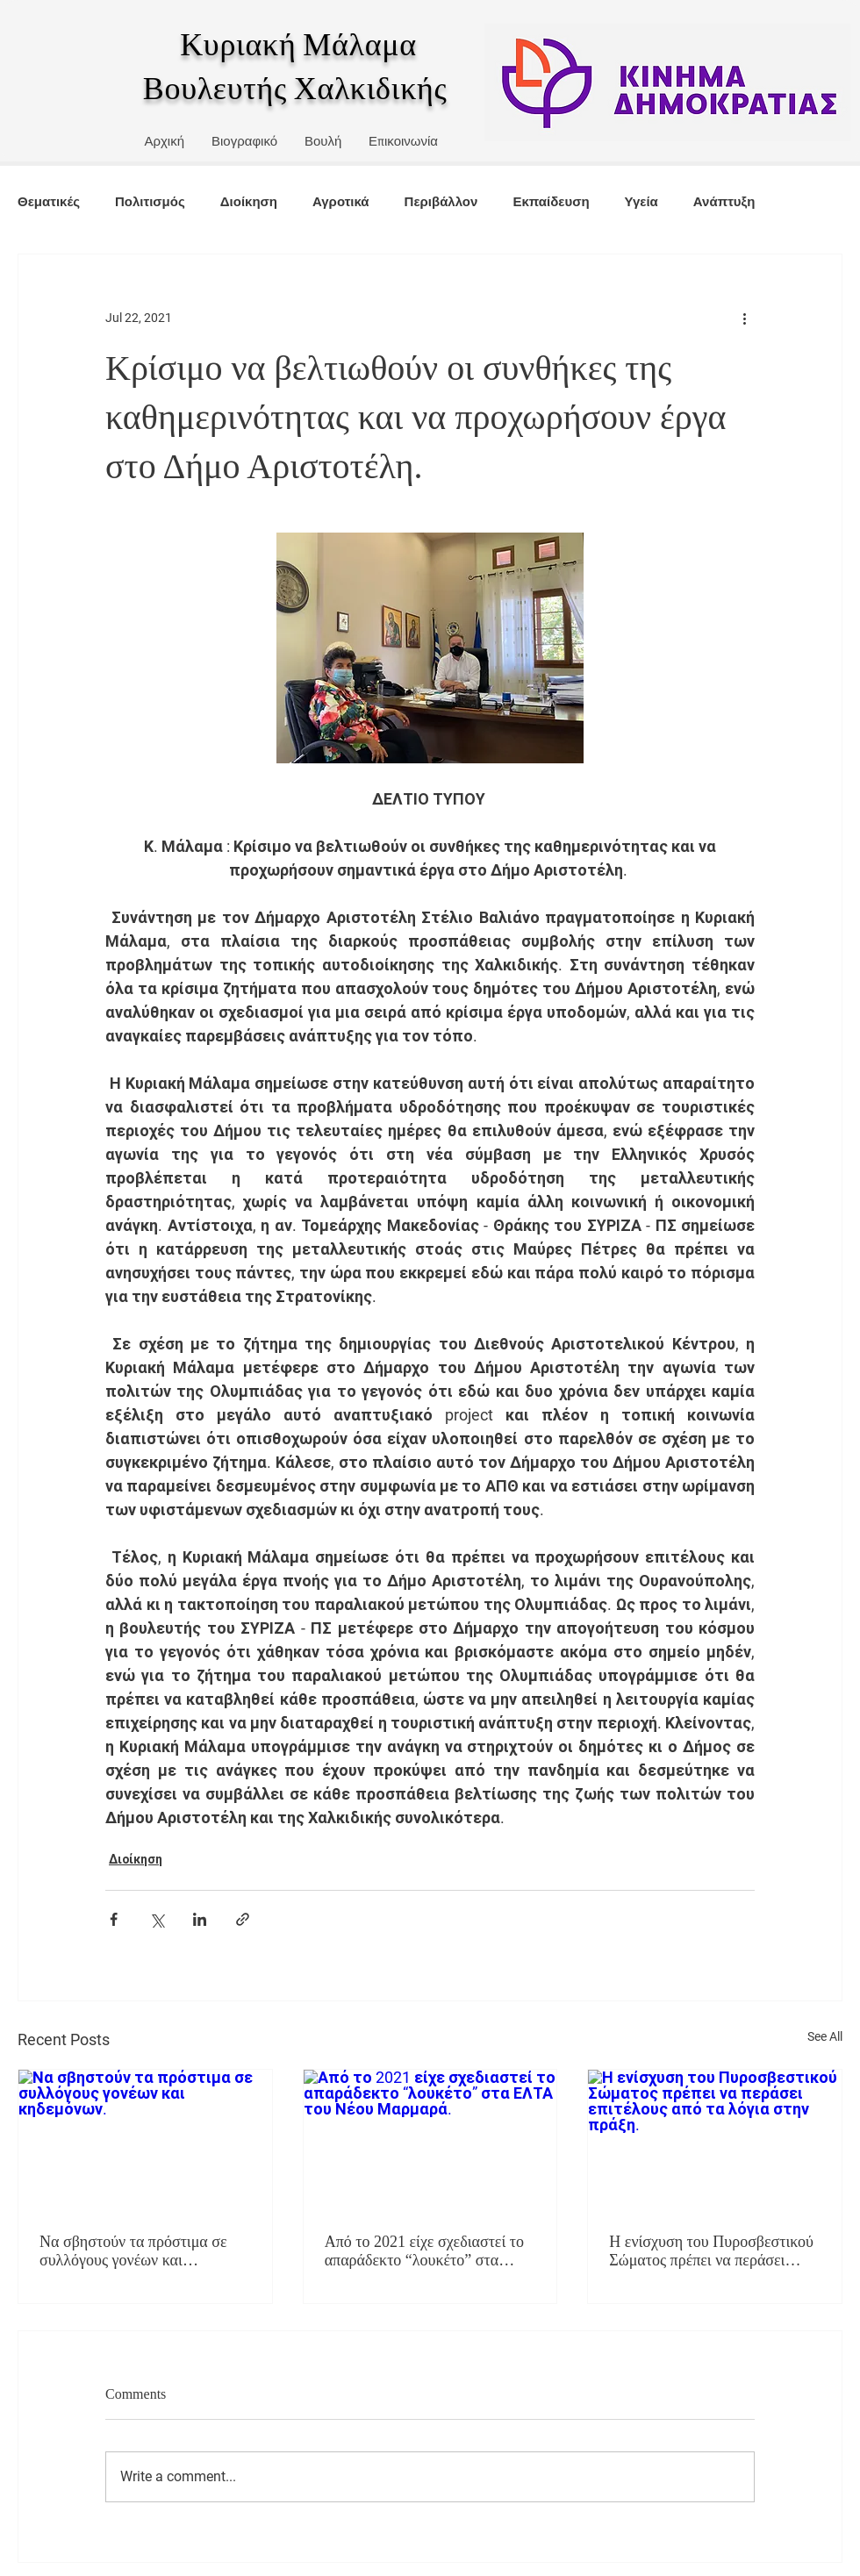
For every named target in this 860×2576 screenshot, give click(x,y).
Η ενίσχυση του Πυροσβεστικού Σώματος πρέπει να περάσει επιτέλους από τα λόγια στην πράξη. (711, 2251)
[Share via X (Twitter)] (156, 1919)
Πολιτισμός (150, 201)
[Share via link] (242, 1919)
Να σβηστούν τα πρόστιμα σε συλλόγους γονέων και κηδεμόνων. (133, 2251)
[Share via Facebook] (113, 1919)
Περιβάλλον (441, 201)
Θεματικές (49, 201)
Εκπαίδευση (550, 201)
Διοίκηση (248, 201)
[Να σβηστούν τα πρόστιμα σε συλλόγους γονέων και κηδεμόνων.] (145, 2141)
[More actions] (744, 317)
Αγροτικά (340, 201)
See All (824, 2036)
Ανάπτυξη (724, 201)
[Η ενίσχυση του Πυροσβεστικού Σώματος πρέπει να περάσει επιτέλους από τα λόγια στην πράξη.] (715, 2141)
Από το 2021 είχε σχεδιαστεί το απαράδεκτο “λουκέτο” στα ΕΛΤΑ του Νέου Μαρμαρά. (424, 2251)
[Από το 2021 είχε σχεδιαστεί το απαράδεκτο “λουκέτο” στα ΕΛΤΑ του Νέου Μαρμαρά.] (430, 2141)
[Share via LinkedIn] (199, 1919)
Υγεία (641, 201)
